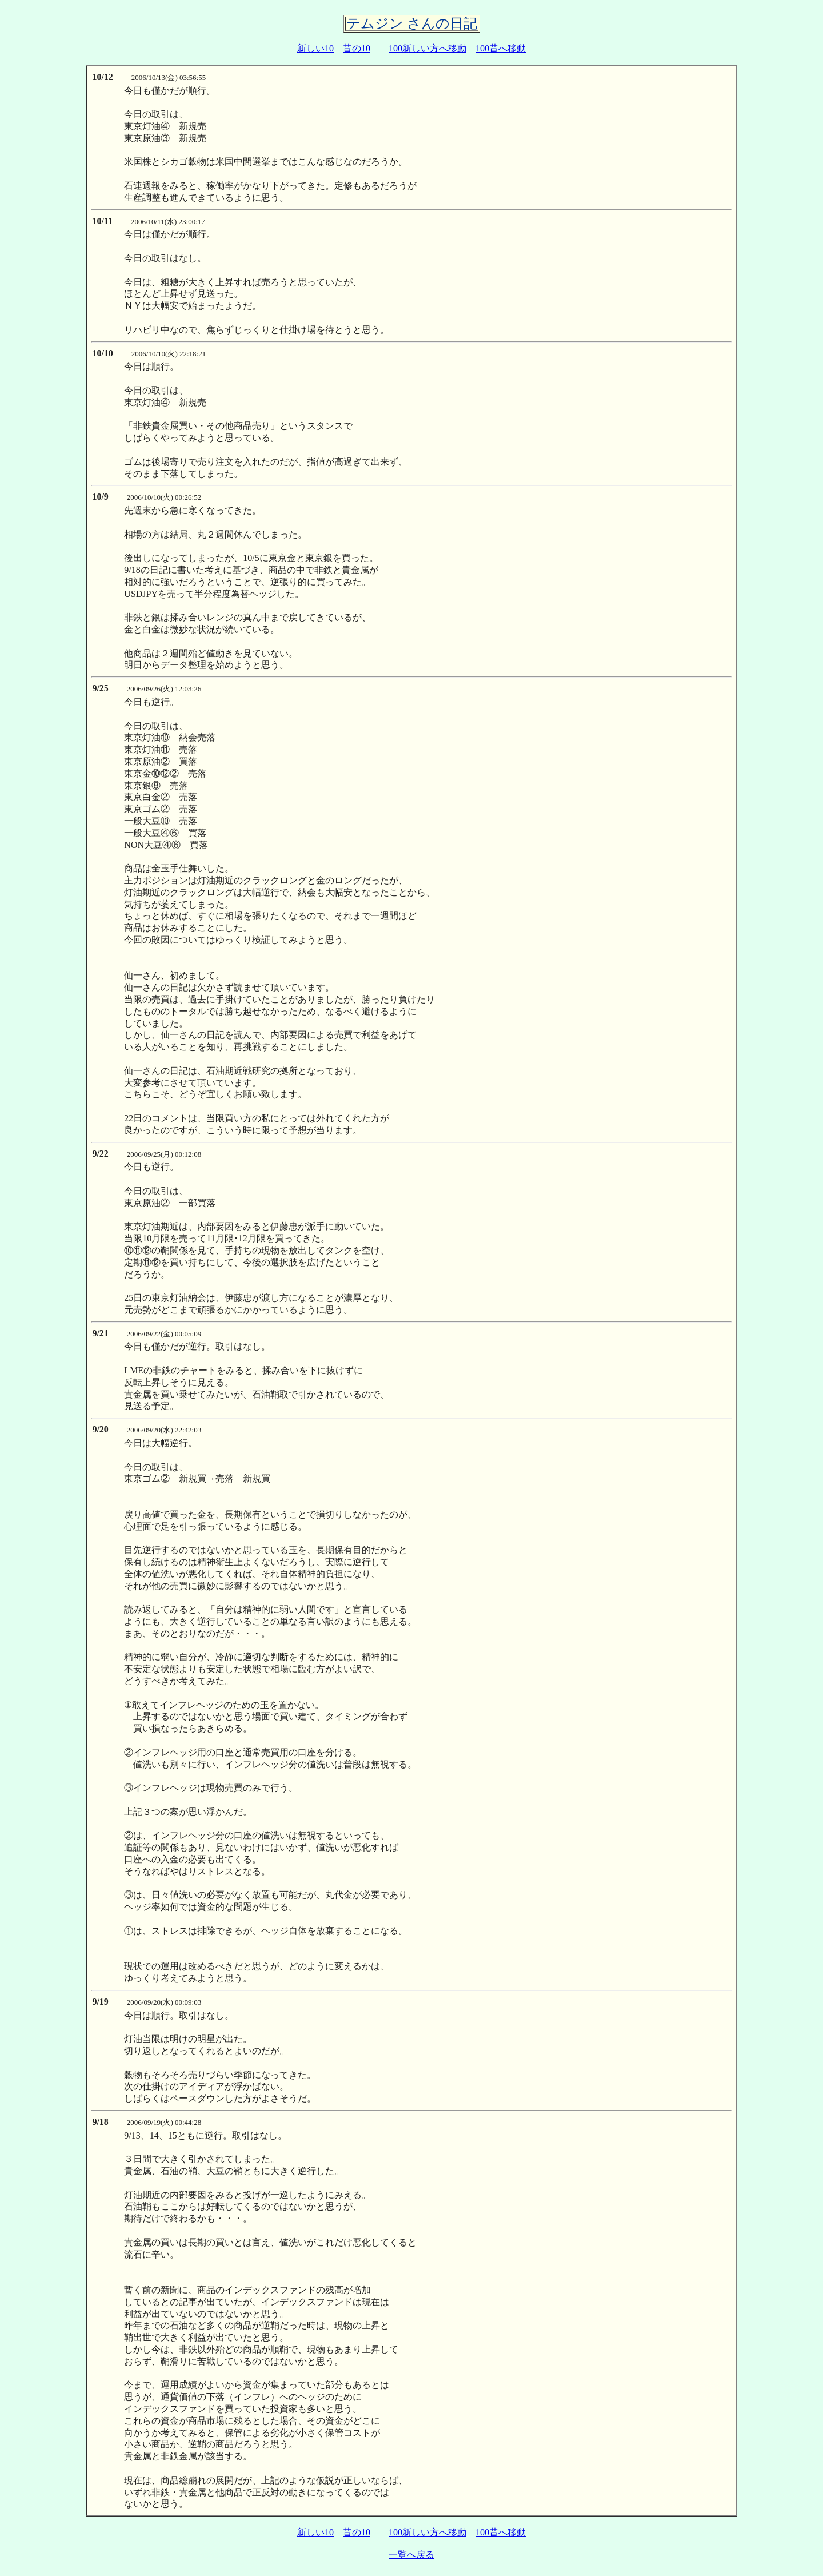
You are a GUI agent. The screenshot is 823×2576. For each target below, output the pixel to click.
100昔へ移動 (501, 48)
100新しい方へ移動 (427, 48)
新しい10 (315, 48)
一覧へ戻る (411, 2554)
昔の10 (356, 48)
